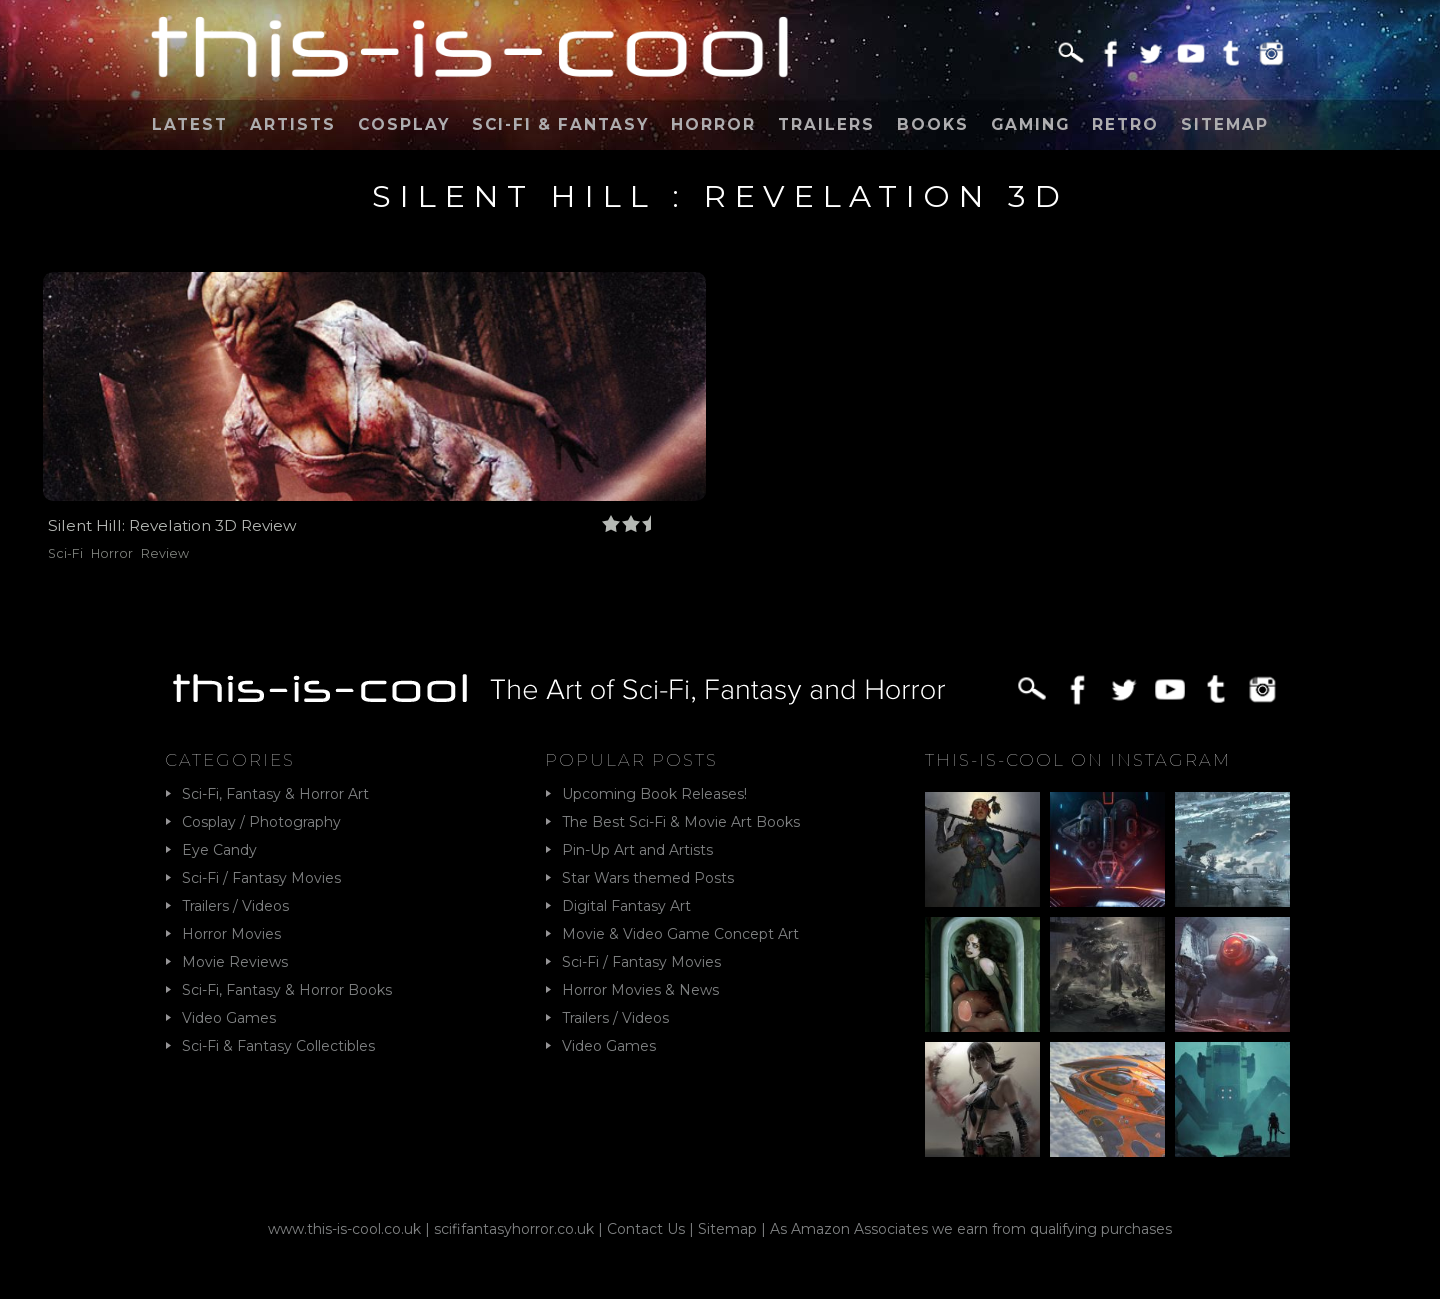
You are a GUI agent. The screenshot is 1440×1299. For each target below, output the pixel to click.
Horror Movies (231, 934)
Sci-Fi (65, 553)
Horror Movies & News (640, 990)
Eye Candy (219, 850)
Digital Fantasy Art (626, 906)
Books (933, 124)
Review (165, 553)
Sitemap (1225, 124)
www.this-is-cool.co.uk (344, 1229)
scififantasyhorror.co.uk (514, 1229)
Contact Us (646, 1229)
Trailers (826, 124)
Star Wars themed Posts (648, 878)
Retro (1125, 124)
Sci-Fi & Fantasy (560, 124)
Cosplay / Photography (261, 822)
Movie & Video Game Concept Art (680, 934)
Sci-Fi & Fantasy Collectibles (278, 1046)
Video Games (229, 1018)
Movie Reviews (235, 962)
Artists (293, 124)
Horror (713, 124)
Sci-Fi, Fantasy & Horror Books (287, 990)
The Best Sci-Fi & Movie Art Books (681, 822)
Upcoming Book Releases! (654, 794)
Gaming (1030, 124)
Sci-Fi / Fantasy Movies (261, 878)
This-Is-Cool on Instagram (1078, 760)
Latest (190, 124)
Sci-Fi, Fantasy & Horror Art (275, 794)
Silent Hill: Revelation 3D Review (172, 525)
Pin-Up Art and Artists (637, 850)
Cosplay (404, 124)
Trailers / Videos (235, 906)
